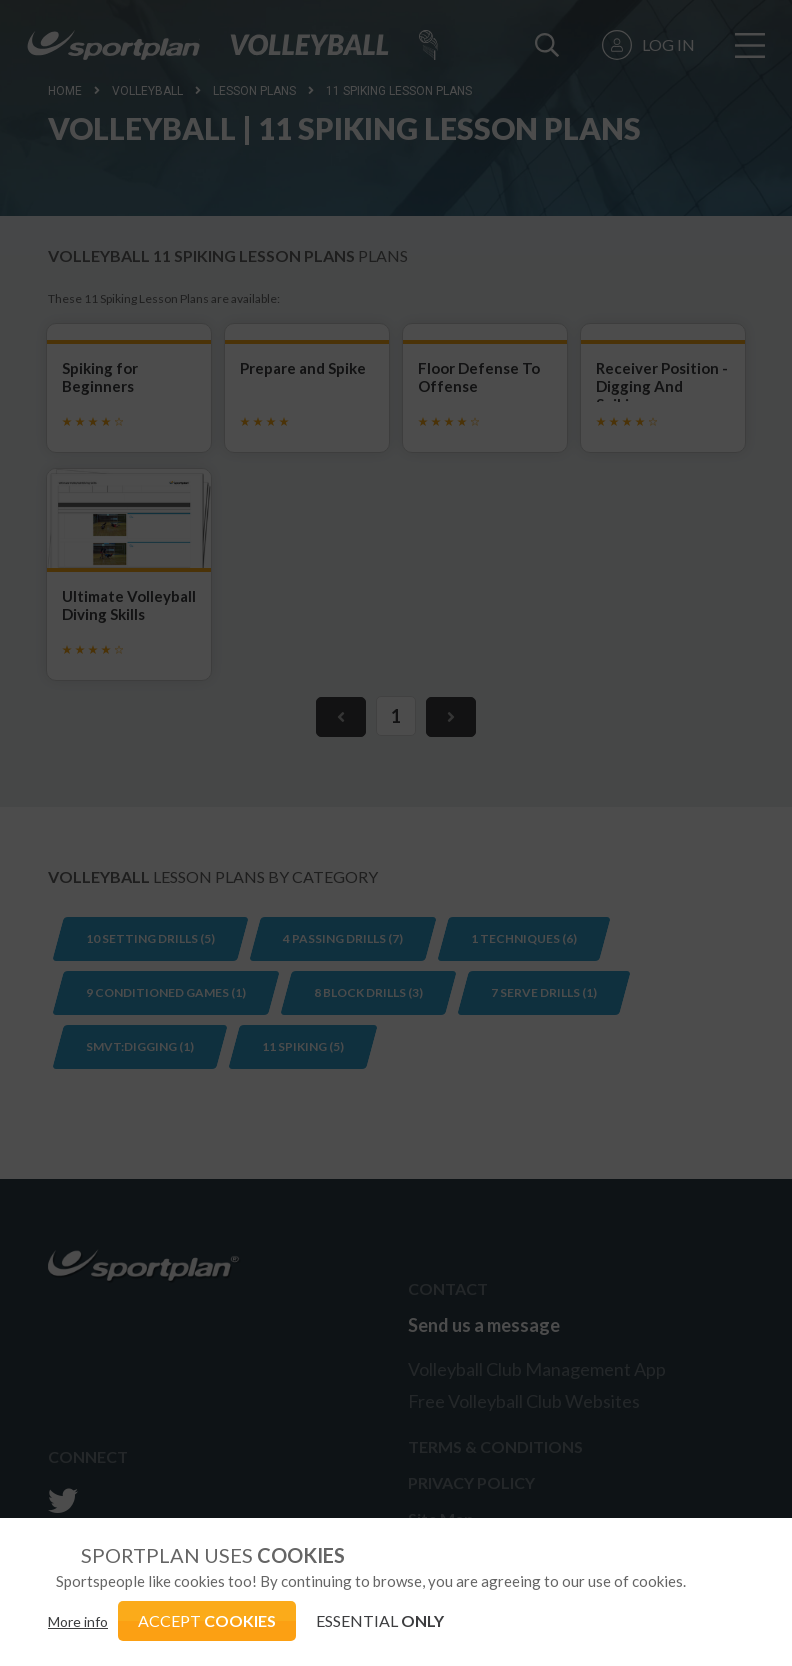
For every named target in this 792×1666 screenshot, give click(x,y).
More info (78, 1621)
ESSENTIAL (380, 1620)
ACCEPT (207, 1620)
